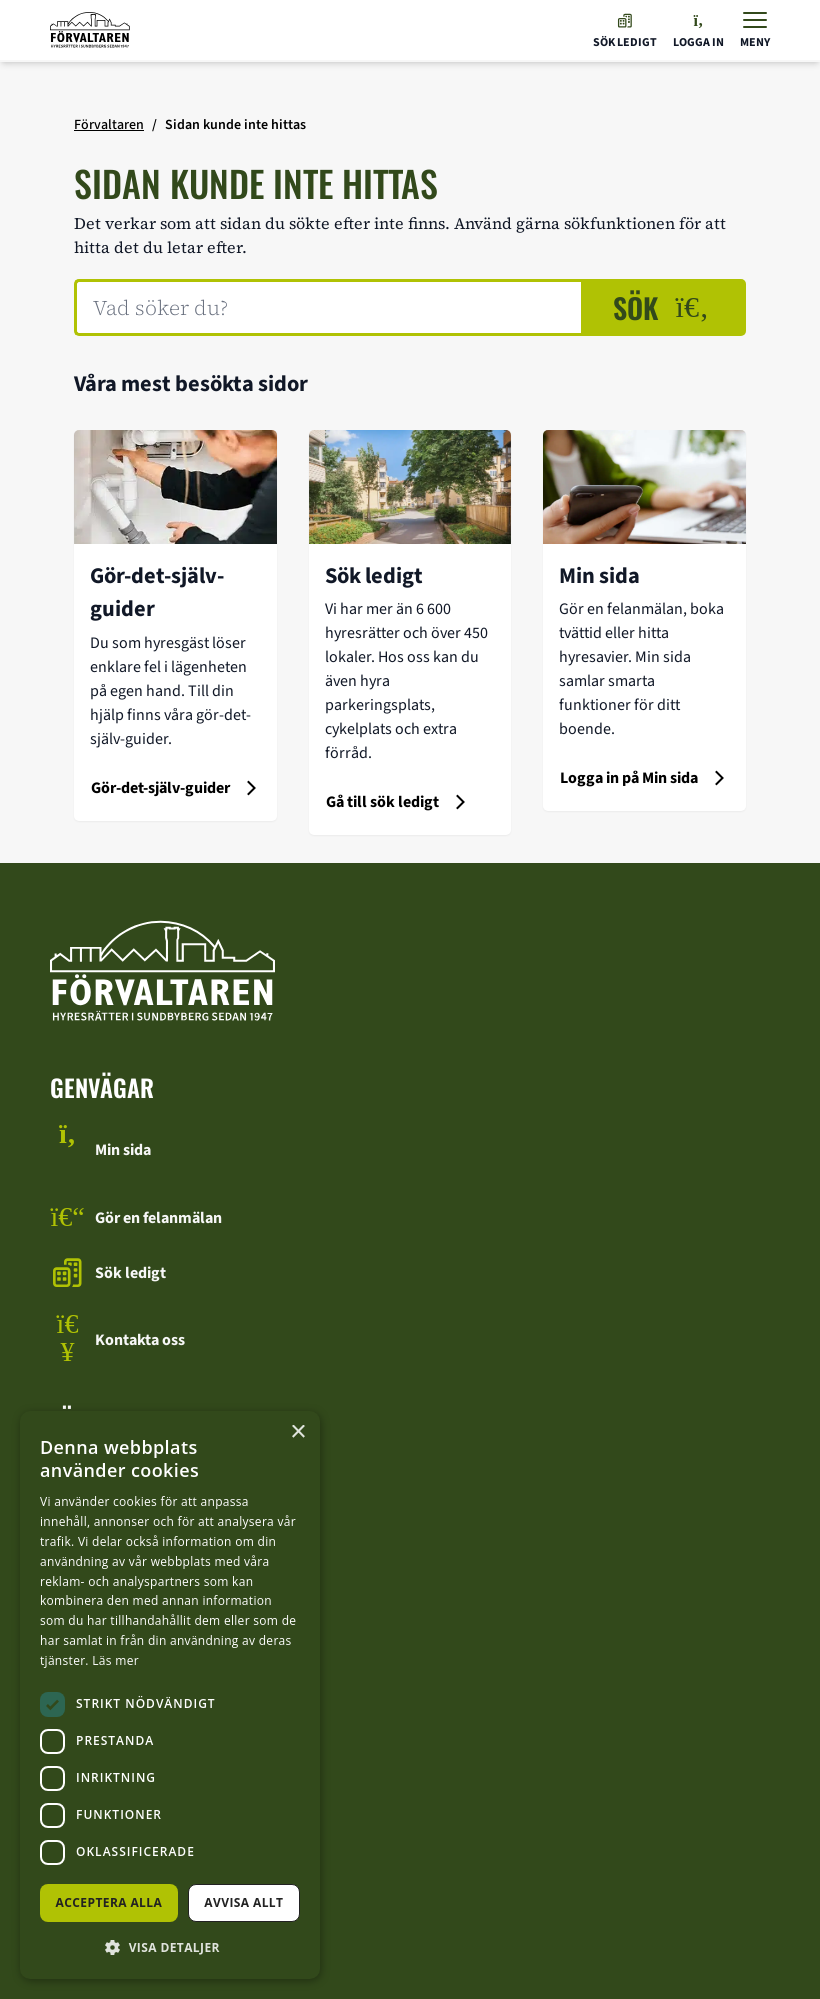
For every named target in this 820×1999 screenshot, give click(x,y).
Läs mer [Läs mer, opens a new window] (115, 1660)
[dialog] (170, 1695)
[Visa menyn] (755, 30)
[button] (170, 1947)
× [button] (297, 1432)
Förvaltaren (109, 125)
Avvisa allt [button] (243, 1902)
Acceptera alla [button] (109, 1902)
